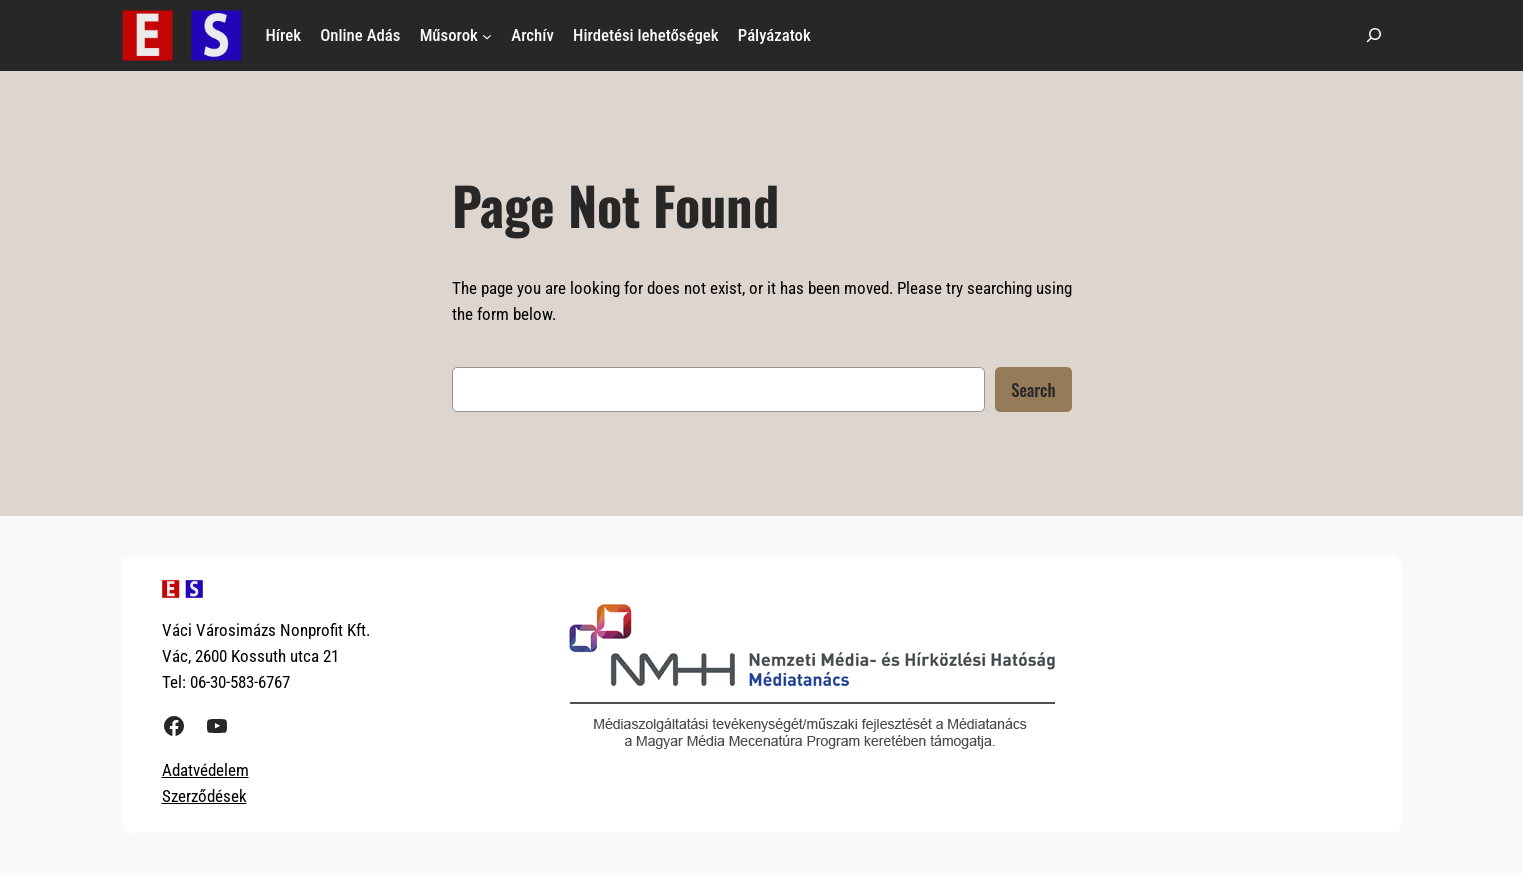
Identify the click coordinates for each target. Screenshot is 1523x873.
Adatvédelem (205, 770)
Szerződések (204, 796)
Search (1033, 389)
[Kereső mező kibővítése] (1374, 35)
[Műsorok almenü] (487, 35)
